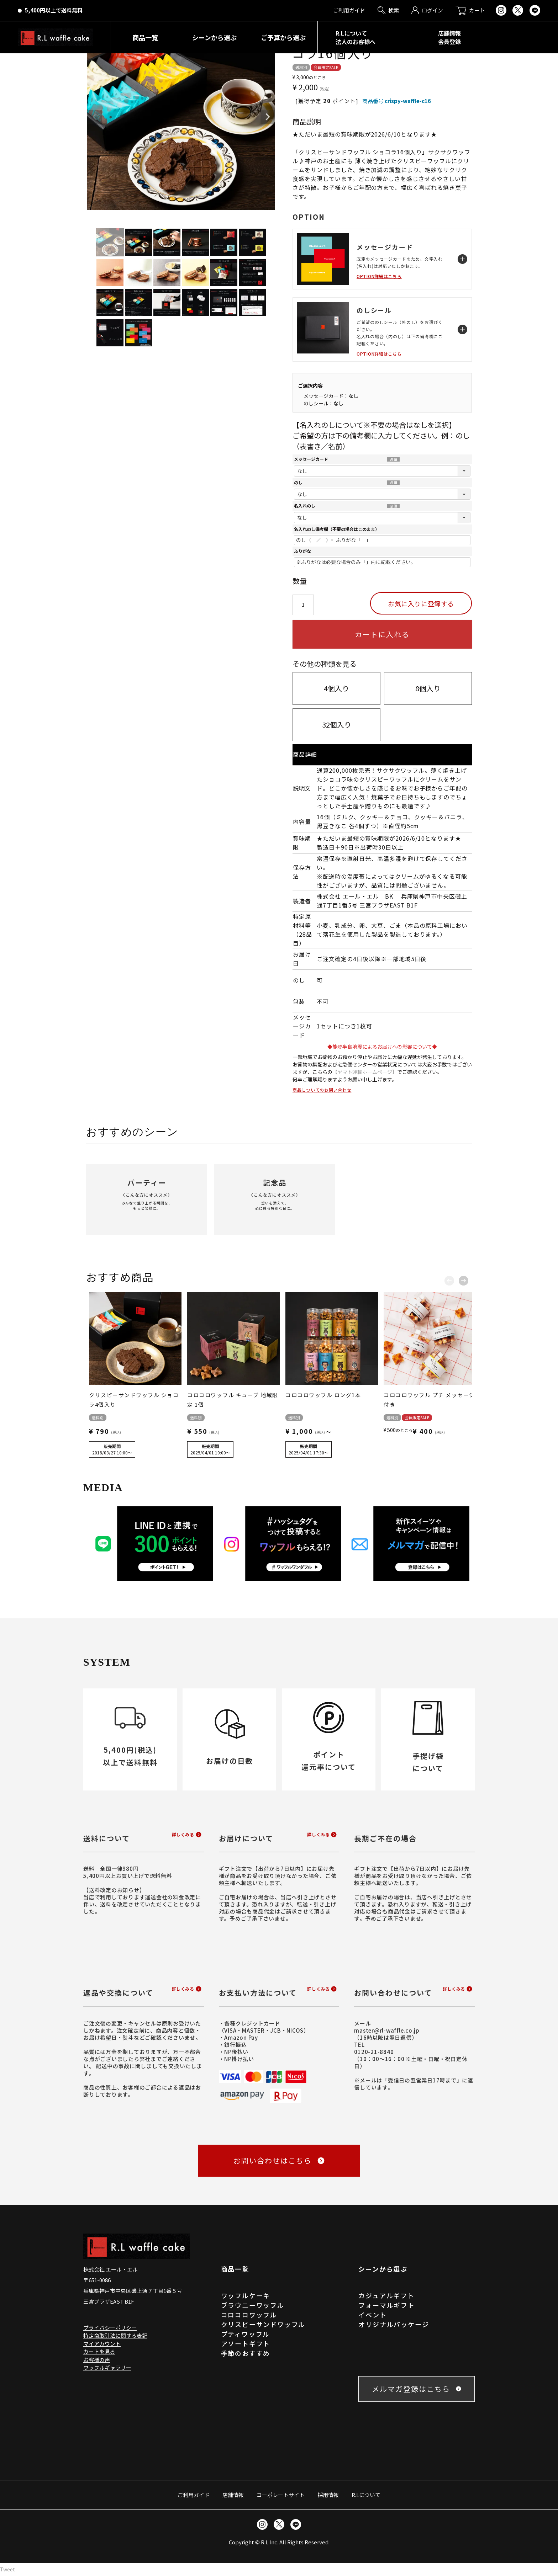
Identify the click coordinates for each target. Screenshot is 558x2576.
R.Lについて (366, 2494)
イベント (372, 2314)
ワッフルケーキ (245, 2295)
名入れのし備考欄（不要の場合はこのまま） (336, 529)
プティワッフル (245, 2333)
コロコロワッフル (249, 2314)
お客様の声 (96, 2359)
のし (298, 482)
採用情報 (328, 2494)
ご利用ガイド (194, 2494)
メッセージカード (311, 459)
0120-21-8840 (374, 2051)
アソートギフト (245, 2343)
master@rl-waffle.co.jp (387, 2030)
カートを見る (99, 2351)
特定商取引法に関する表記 (115, 2335)
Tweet (7, 2569)
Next (267, 117)
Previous (95, 117)
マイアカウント (102, 2343)
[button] (449, 1279)
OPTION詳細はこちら (379, 276)
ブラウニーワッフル (252, 2305)
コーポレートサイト (281, 2494)
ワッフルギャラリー (107, 2367)
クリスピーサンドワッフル (263, 2324)
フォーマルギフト (386, 2305)
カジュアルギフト (386, 2295)
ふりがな (302, 551)
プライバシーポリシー (110, 2327)
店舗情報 (233, 2494)
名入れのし (304, 505)
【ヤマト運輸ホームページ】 (364, 1071)
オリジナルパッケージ (393, 2324)
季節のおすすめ (245, 2353)
